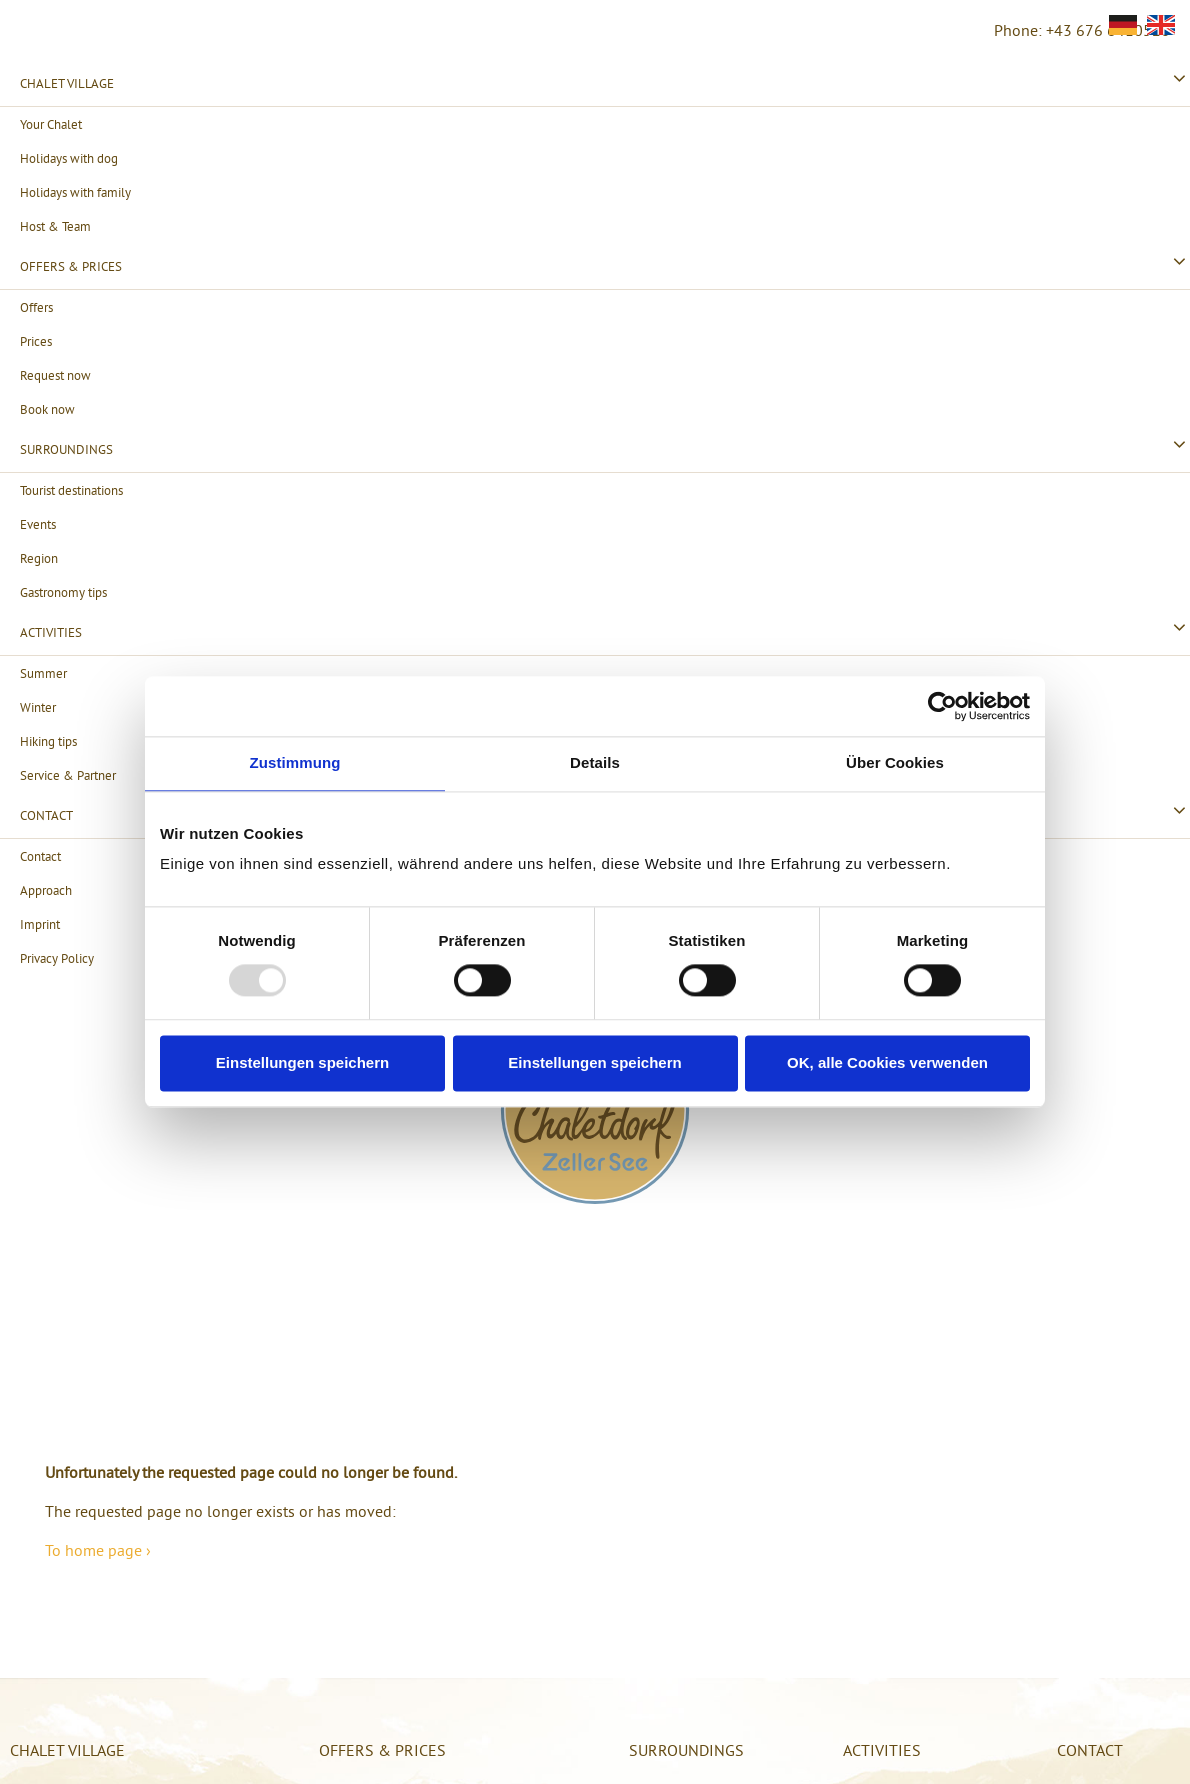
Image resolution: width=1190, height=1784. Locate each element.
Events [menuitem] (38, 524)
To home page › (98, 1550)
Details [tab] (595, 762)
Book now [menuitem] (47, 409)
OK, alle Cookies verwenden (887, 1062)
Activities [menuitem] (51, 632)
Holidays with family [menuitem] (75, 192)
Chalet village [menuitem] (67, 83)
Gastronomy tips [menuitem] (63, 592)
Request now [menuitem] (55, 375)
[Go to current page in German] (1123, 25)
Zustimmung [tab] (295, 762)
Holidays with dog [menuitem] (69, 158)
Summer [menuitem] (43, 673)
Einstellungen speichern (302, 1062)
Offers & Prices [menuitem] (71, 266)
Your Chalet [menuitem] (51, 124)
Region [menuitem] (39, 558)
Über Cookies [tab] (895, 762)
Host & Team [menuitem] (55, 226)
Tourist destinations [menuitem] (71, 490)
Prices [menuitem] (36, 341)
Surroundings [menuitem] (66, 449)
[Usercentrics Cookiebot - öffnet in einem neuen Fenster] (942, 706)
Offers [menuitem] (36, 307)
